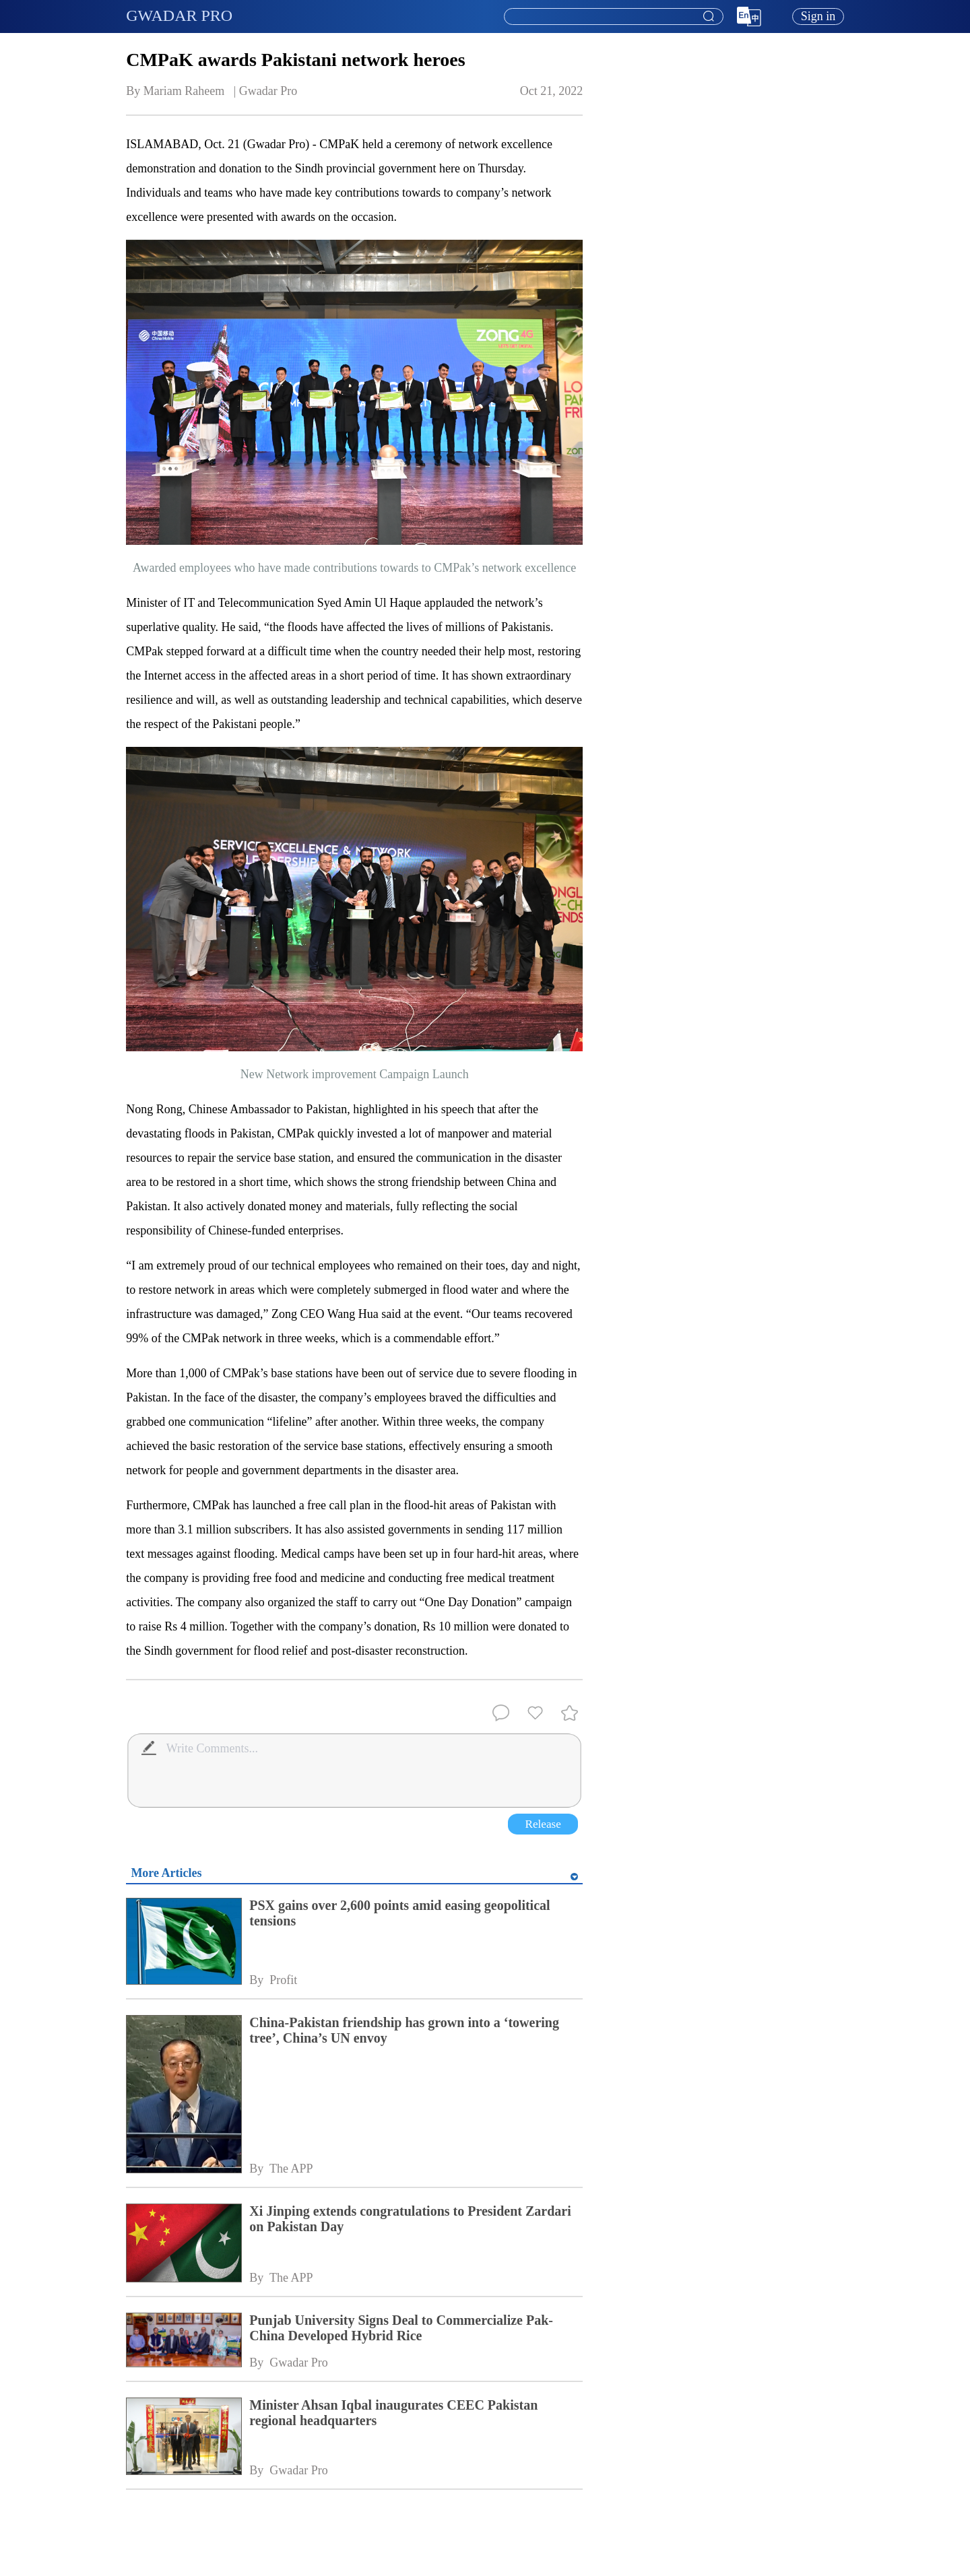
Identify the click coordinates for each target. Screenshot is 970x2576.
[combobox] (613, 17)
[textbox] (614, 17)
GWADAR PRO (179, 15)
